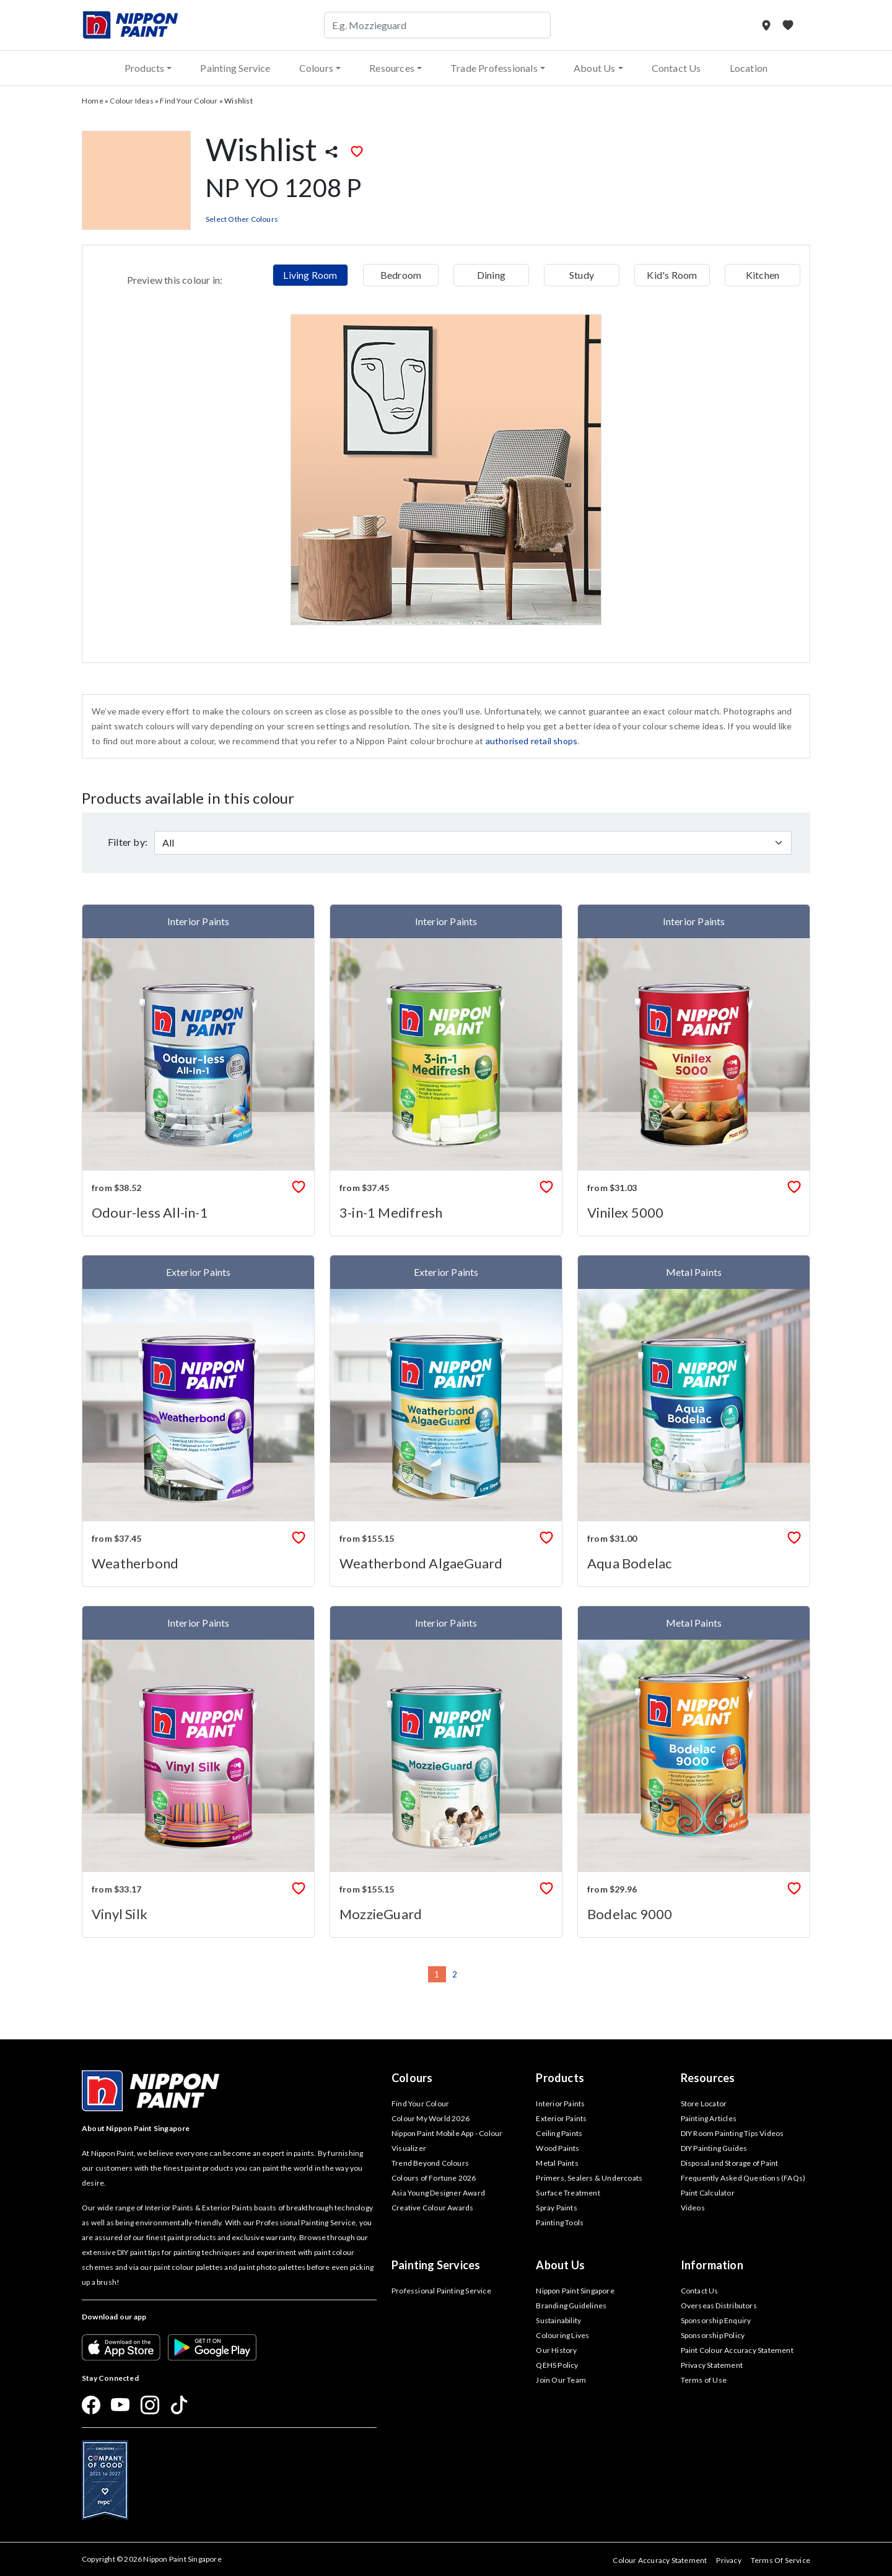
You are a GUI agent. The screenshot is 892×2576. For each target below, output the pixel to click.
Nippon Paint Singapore (575, 2290)
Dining (491, 275)
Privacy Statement (712, 2365)
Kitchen (762, 275)
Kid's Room (672, 275)
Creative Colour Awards (432, 2207)
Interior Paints (560, 2103)
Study (581, 275)
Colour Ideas (131, 100)
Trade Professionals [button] (494, 68)
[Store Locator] (767, 25)
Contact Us (676, 68)
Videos (693, 2207)
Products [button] (145, 68)
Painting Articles (709, 2118)
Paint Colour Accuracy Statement (737, 2350)
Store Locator (704, 2103)
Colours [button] (316, 68)
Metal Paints (557, 2163)
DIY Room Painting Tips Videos (732, 2133)
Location (749, 68)
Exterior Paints (561, 2118)
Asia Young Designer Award (438, 2192)
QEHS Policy (557, 2365)
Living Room (310, 275)
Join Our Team (561, 2380)
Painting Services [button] (435, 2265)
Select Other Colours (242, 219)
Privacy (728, 2560)
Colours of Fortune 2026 (433, 2178)
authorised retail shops (532, 741)
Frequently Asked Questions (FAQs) (743, 2178)
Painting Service (235, 68)
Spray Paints (556, 2207)
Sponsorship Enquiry (716, 2320)
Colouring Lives (562, 2335)
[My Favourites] (788, 25)
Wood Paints (557, 2148)
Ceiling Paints (559, 2133)
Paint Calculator (708, 2192)
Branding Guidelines (571, 2305)
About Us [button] (595, 68)
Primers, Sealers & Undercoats (589, 2178)
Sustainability (558, 2320)
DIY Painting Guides (714, 2148)
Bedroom (400, 275)
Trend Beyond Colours (430, 2163)
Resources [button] (391, 68)
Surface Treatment (568, 2192)
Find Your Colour (188, 100)
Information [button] (712, 2265)
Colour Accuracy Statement (660, 2560)
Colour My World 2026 (430, 2118)
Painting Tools (560, 2222)
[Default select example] (473, 843)
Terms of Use (704, 2380)
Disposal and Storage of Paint (730, 2163)
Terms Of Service (780, 2560)
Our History (556, 2350)
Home (92, 100)
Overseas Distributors (719, 2305)
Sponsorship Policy (713, 2335)
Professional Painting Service (441, 2290)
